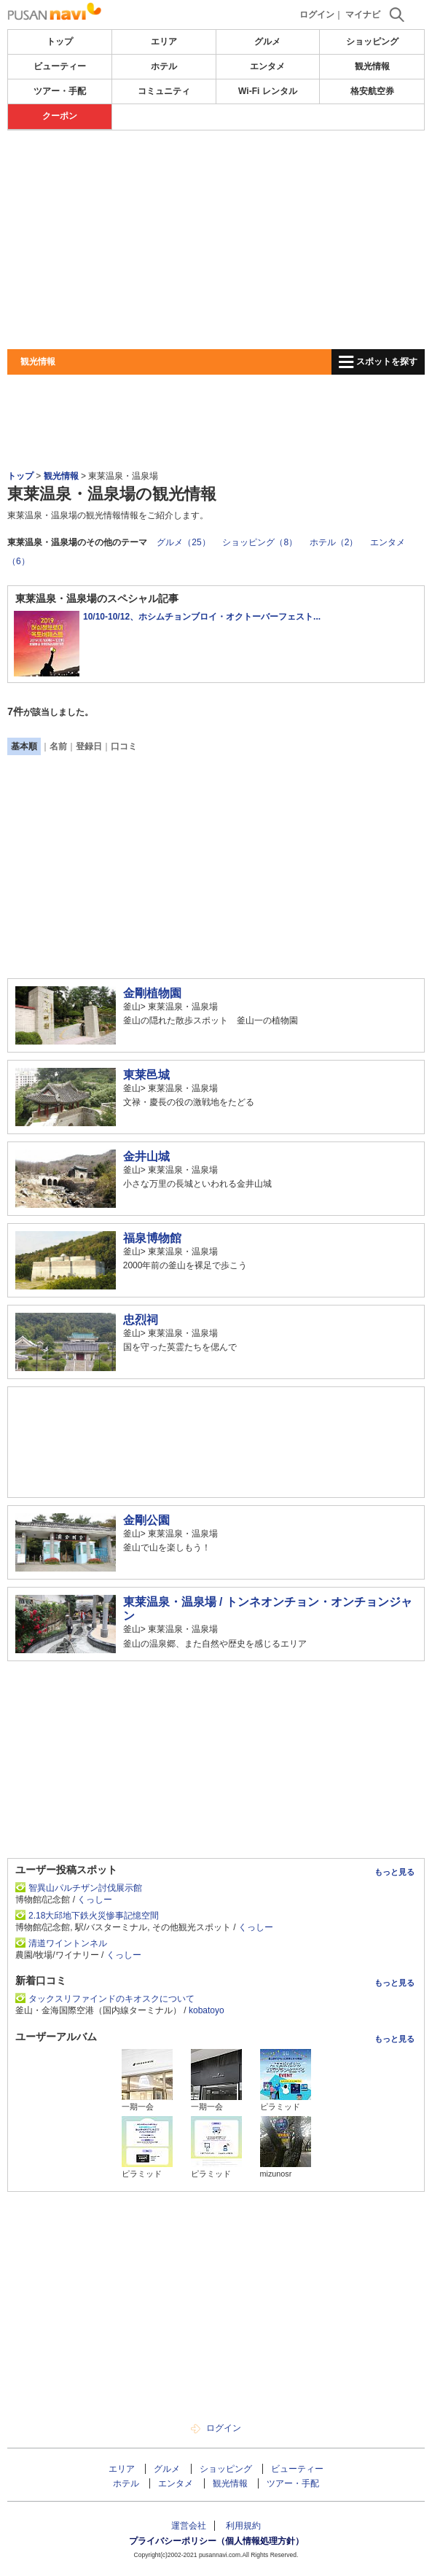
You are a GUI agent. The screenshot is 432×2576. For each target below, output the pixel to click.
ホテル (164, 66)
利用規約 (243, 2526)
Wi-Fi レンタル (267, 91)
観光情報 (372, 66)
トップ (60, 41)
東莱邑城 (146, 1075)
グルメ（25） (183, 542)
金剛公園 (146, 1520)
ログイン (316, 14)
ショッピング (372, 41)
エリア (164, 41)
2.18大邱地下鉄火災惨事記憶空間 (93, 1915)
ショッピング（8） (259, 542)
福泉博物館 (152, 1238)
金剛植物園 (152, 993)
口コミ (124, 746)
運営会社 (188, 2526)
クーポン (59, 116)
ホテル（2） (334, 542)
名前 (58, 746)
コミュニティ (164, 91)
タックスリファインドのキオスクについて (111, 1999)
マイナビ (362, 14)
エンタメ (267, 66)
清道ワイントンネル (67, 1943)
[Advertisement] (216, 240)
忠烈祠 (140, 1320)
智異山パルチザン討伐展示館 (85, 1888)
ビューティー (60, 66)
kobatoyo (206, 2010)
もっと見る (394, 1871)
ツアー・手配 (60, 91)
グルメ (267, 41)
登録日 (89, 746)
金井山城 (146, 1156)
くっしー (94, 1899)
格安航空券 (372, 91)
